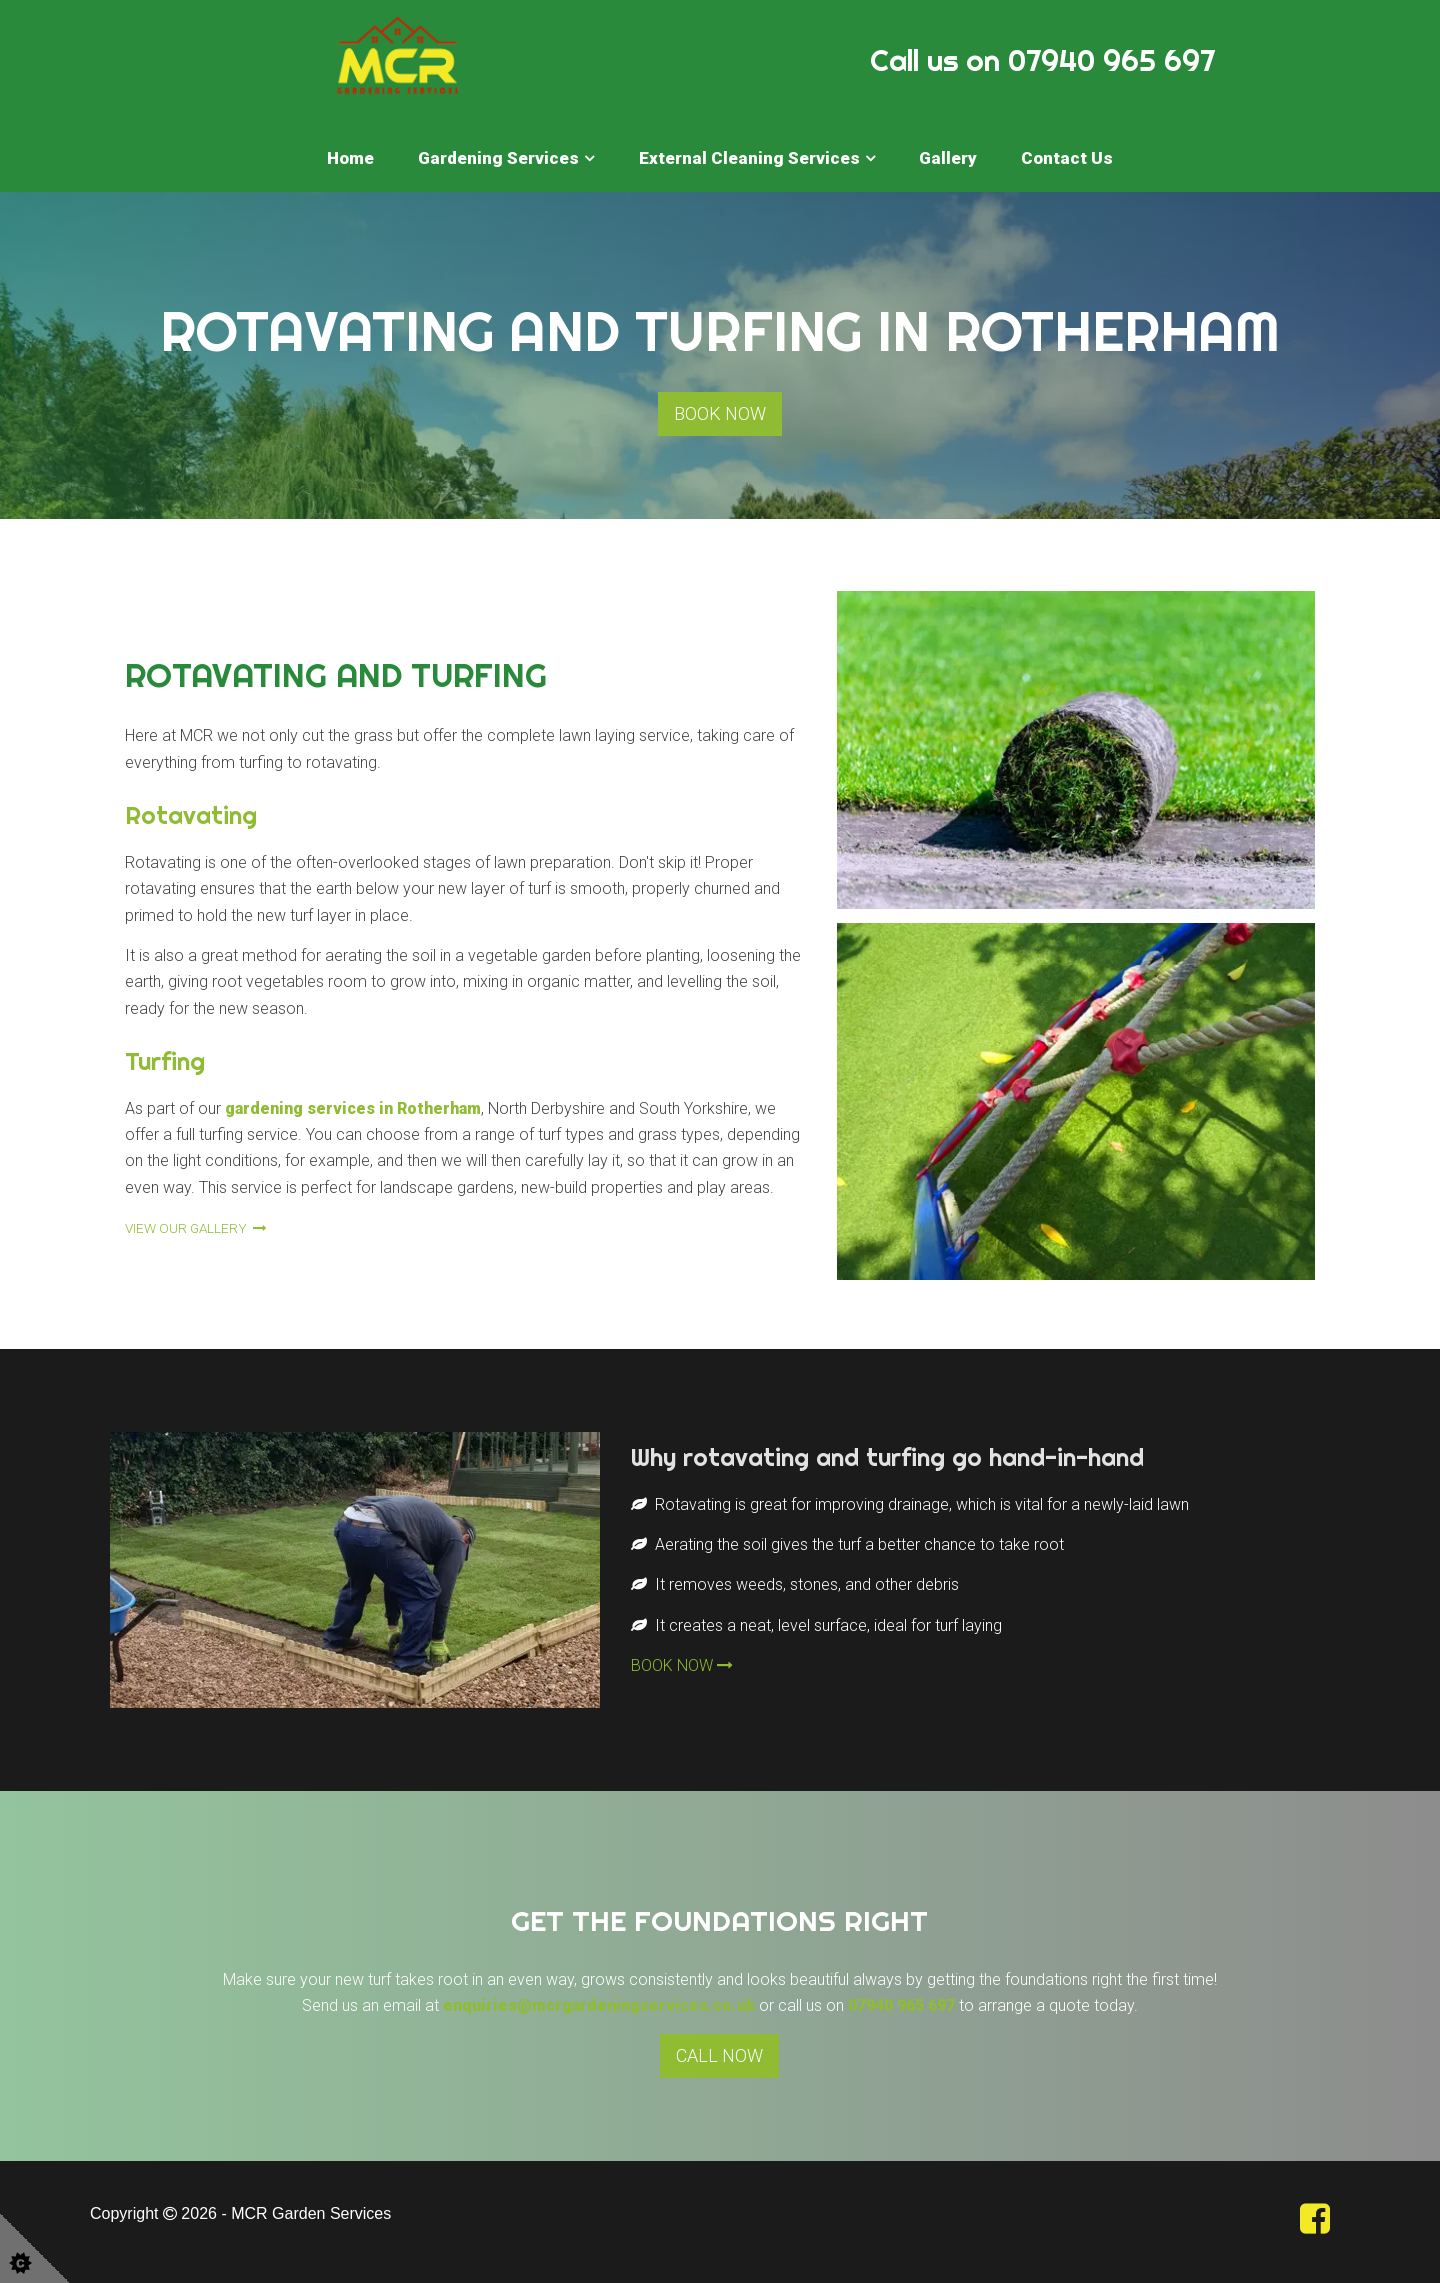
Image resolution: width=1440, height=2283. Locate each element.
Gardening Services (498, 158)
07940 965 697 (901, 2005)
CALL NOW (719, 2055)
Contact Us (1067, 158)
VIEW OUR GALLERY (196, 1228)
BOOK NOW (720, 413)
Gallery (948, 158)
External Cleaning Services (749, 158)
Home (350, 158)
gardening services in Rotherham (353, 1108)
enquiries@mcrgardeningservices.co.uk (599, 2005)
